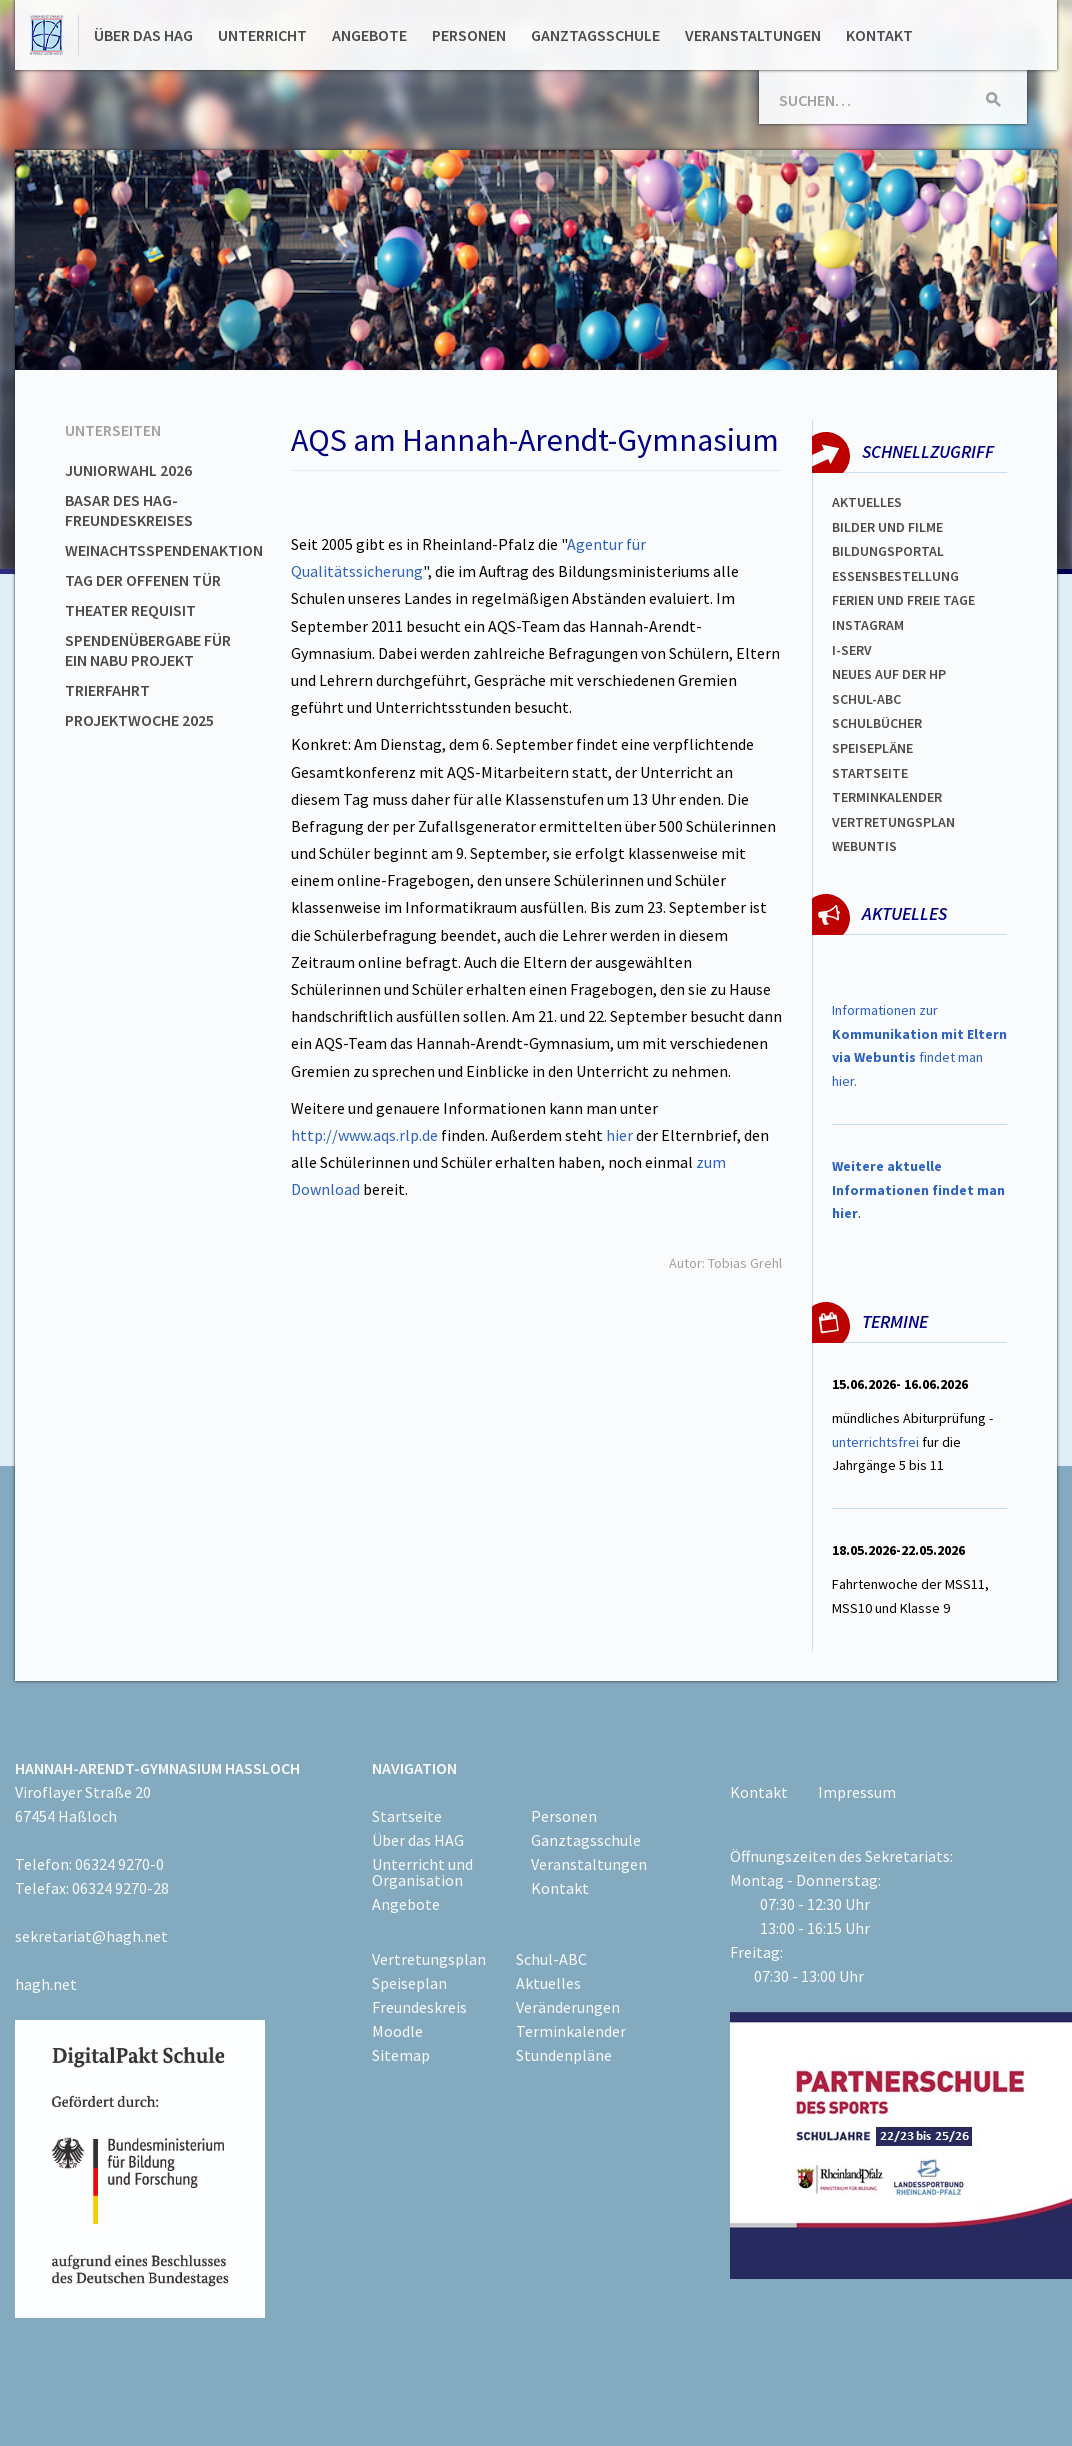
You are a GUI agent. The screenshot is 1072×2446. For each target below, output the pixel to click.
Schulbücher (877, 723)
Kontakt (879, 35)
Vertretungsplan (893, 822)
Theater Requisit (130, 610)
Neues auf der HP (889, 674)
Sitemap (401, 2055)
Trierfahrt (107, 690)
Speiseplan (409, 1983)
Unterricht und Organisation (422, 1872)
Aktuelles (867, 502)
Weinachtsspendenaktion (164, 550)
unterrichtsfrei (875, 1442)
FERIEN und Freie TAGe (903, 600)
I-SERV (852, 650)
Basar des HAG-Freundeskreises (129, 510)
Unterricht (262, 35)
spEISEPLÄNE (872, 748)
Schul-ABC (551, 1959)
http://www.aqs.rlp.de (364, 1135)
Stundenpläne (564, 2055)
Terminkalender (887, 797)
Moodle (397, 2031)
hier (619, 1135)
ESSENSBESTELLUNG (895, 576)
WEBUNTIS (864, 846)
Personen (469, 35)
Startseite (870, 773)
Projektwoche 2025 (139, 720)
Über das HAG (143, 35)
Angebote (369, 35)
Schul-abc (866, 699)
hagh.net (46, 1984)
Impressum (857, 1792)
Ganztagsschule (595, 35)
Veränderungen (568, 2007)
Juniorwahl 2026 (128, 470)
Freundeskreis (419, 2007)
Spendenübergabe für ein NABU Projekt (148, 650)
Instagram (868, 625)
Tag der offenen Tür (143, 580)
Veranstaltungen (753, 35)
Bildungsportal (888, 551)
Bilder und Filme (887, 527)
